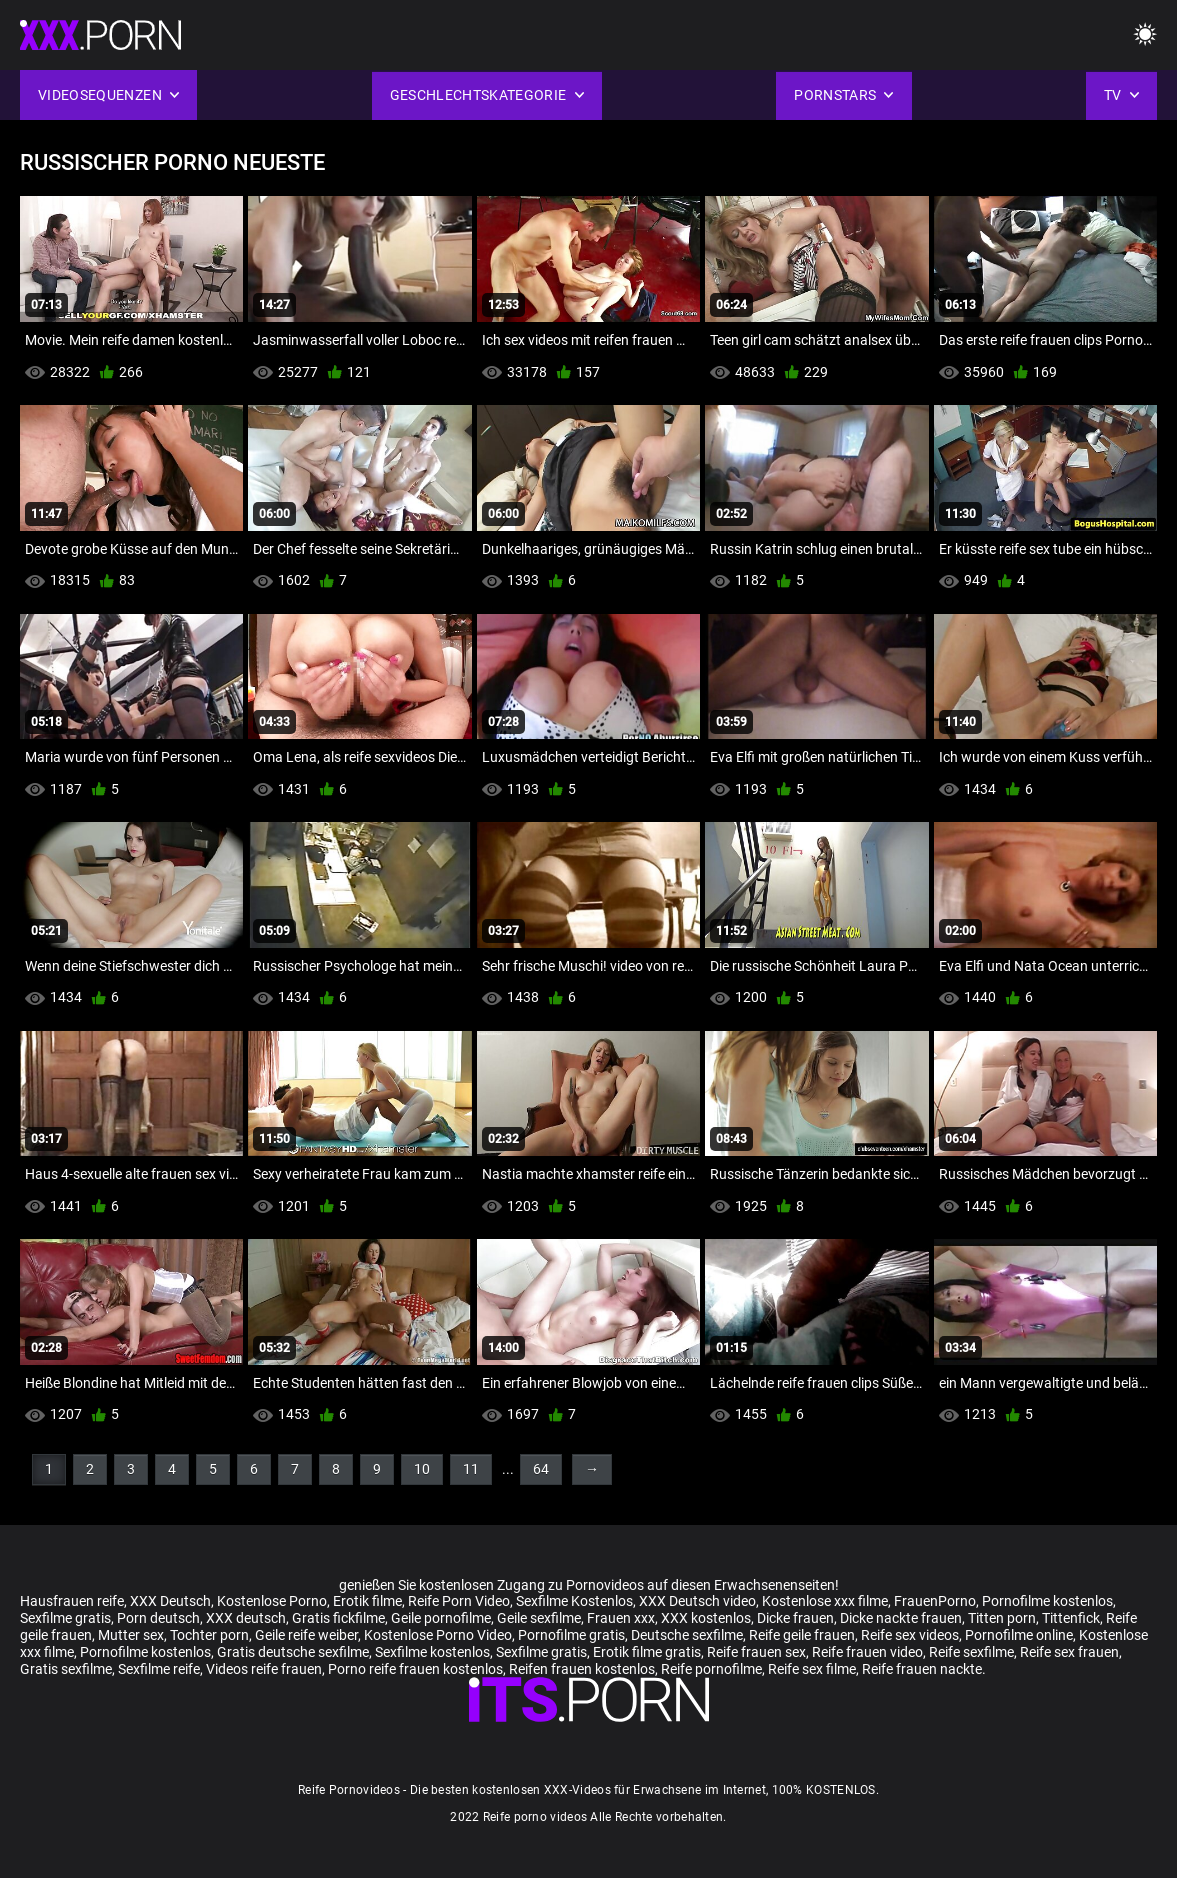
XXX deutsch (246, 1618)
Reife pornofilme (711, 1669)
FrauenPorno (935, 1601)
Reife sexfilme (971, 1652)
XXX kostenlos (706, 1618)
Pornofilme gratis (571, 1635)
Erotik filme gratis (647, 1652)
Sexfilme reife (159, 1669)
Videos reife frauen (264, 1669)
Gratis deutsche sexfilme (293, 1652)
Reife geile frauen (802, 1635)
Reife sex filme (812, 1669)
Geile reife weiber (306, 1635)
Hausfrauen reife (72, 1601)
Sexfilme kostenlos (432, 1652)
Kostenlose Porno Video (438, 1635)
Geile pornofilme (441, 1618)
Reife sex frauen (1069, 1652)
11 (471, 1469)
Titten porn (1002, 1618)
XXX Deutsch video (697, 1601)
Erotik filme (367, 1601)
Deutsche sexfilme (687, 1635)
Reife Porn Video (459, 1601)
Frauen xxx (621, 1618)
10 (422, 1469)
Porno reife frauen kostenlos (415, 1669)
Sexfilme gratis (65, 1618)
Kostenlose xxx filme (825, 1601)
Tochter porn (209, 1635)
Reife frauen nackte (922, 1669)
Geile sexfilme (539, 1618)
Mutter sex (131, 1635)
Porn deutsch (158, 1618)
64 (541, 1469)
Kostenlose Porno (272, 1601)
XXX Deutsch (170, 1601)
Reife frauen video (867, 1652)
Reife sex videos (910, 1635)
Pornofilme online (1019, 1635)
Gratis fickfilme (338, 1618)
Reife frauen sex (756, 1652)
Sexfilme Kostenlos (574, 1601)
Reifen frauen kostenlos (582, 1669)
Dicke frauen (795, 1618)
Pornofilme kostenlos (1047, 1601)
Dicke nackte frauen (901, 1618)
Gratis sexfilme (66, 1669)
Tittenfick (1071, 1618)
